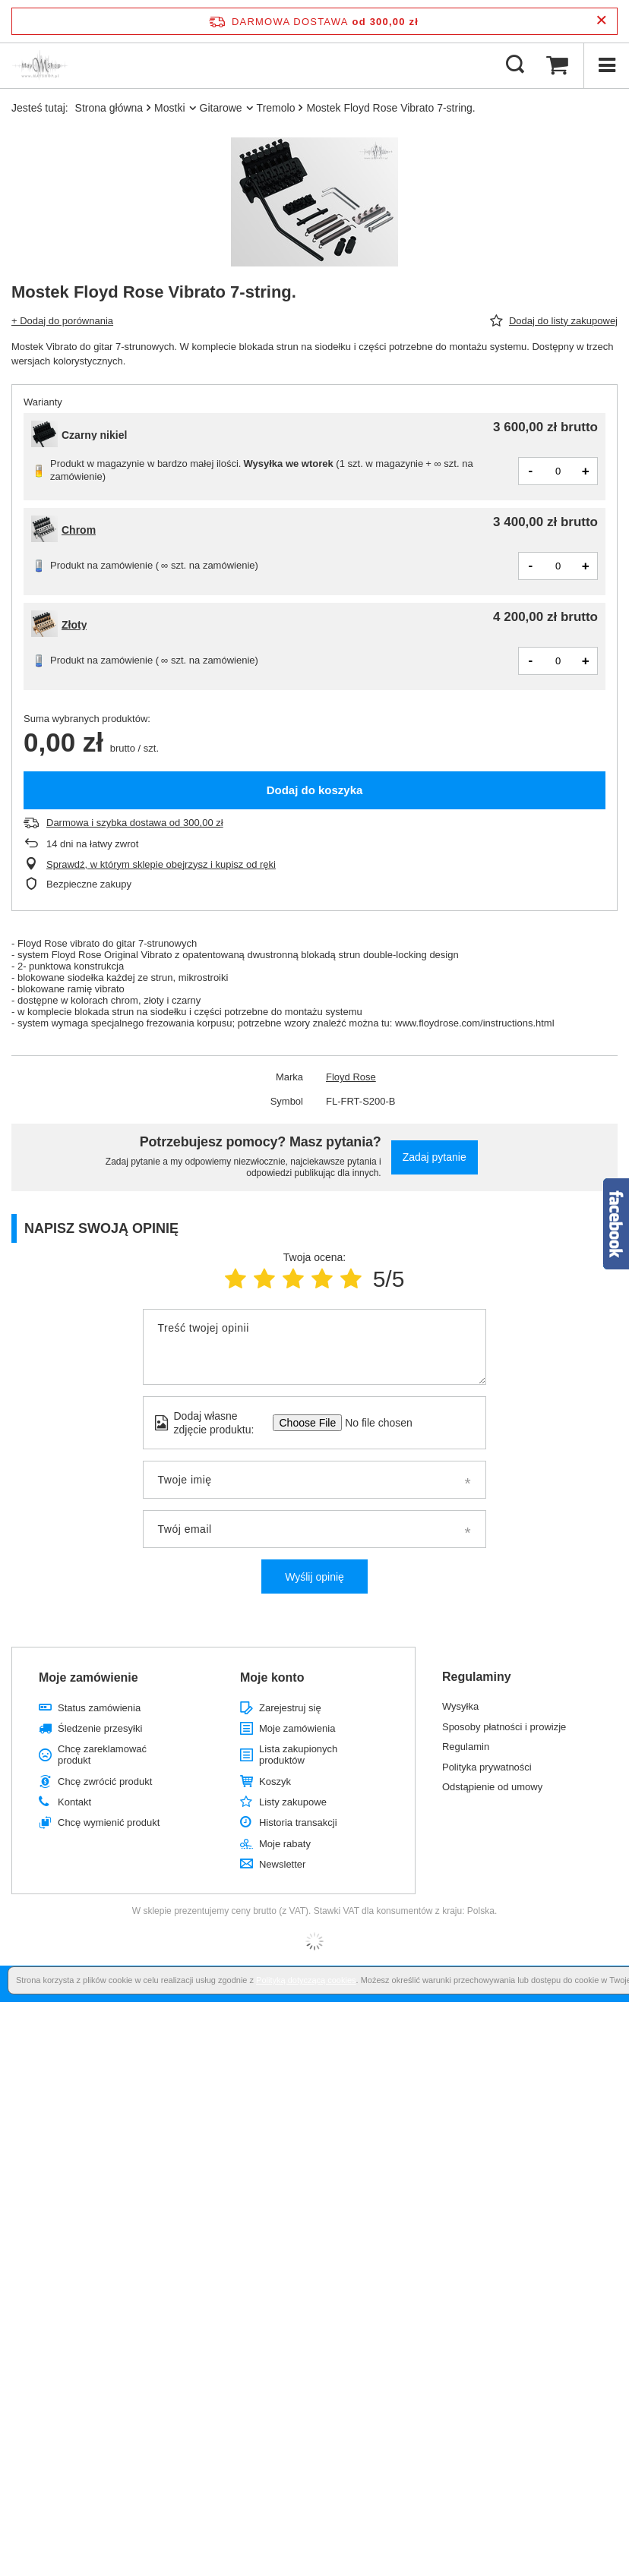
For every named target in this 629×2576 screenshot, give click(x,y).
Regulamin (465, 1746)
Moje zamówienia (297, 1728)
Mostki (169, 108)
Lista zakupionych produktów (298, 1755)
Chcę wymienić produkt (109, 1822)
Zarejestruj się (290, 1708)
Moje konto (272, 1677)
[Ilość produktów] (558, 471)
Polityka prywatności (487, 1767)
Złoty (74, 625)
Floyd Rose (351, 1077)
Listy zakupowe (293, 1802)
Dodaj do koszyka (315, 790)
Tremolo (276, 108)
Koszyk (275, 1781)
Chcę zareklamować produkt (102, 1755)
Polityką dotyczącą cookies (306, 1980)
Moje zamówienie (88, 1677)
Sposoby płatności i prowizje (504, 1727)
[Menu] (606, 65)
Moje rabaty (285, 1843)
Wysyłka (460, 1706)
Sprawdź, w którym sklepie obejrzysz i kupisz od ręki (161, 864)
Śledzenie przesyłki (100, 1728)
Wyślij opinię (314, 1577)
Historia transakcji (298, 1822)
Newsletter (282, 1864)
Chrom (79, 530)
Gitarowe (221, 108)
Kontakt (74, 1802)
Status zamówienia (99, 1708)
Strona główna (109, 108)
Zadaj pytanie (434, 1157)
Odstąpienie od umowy (492, 1786)
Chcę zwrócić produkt (105, 1781)
